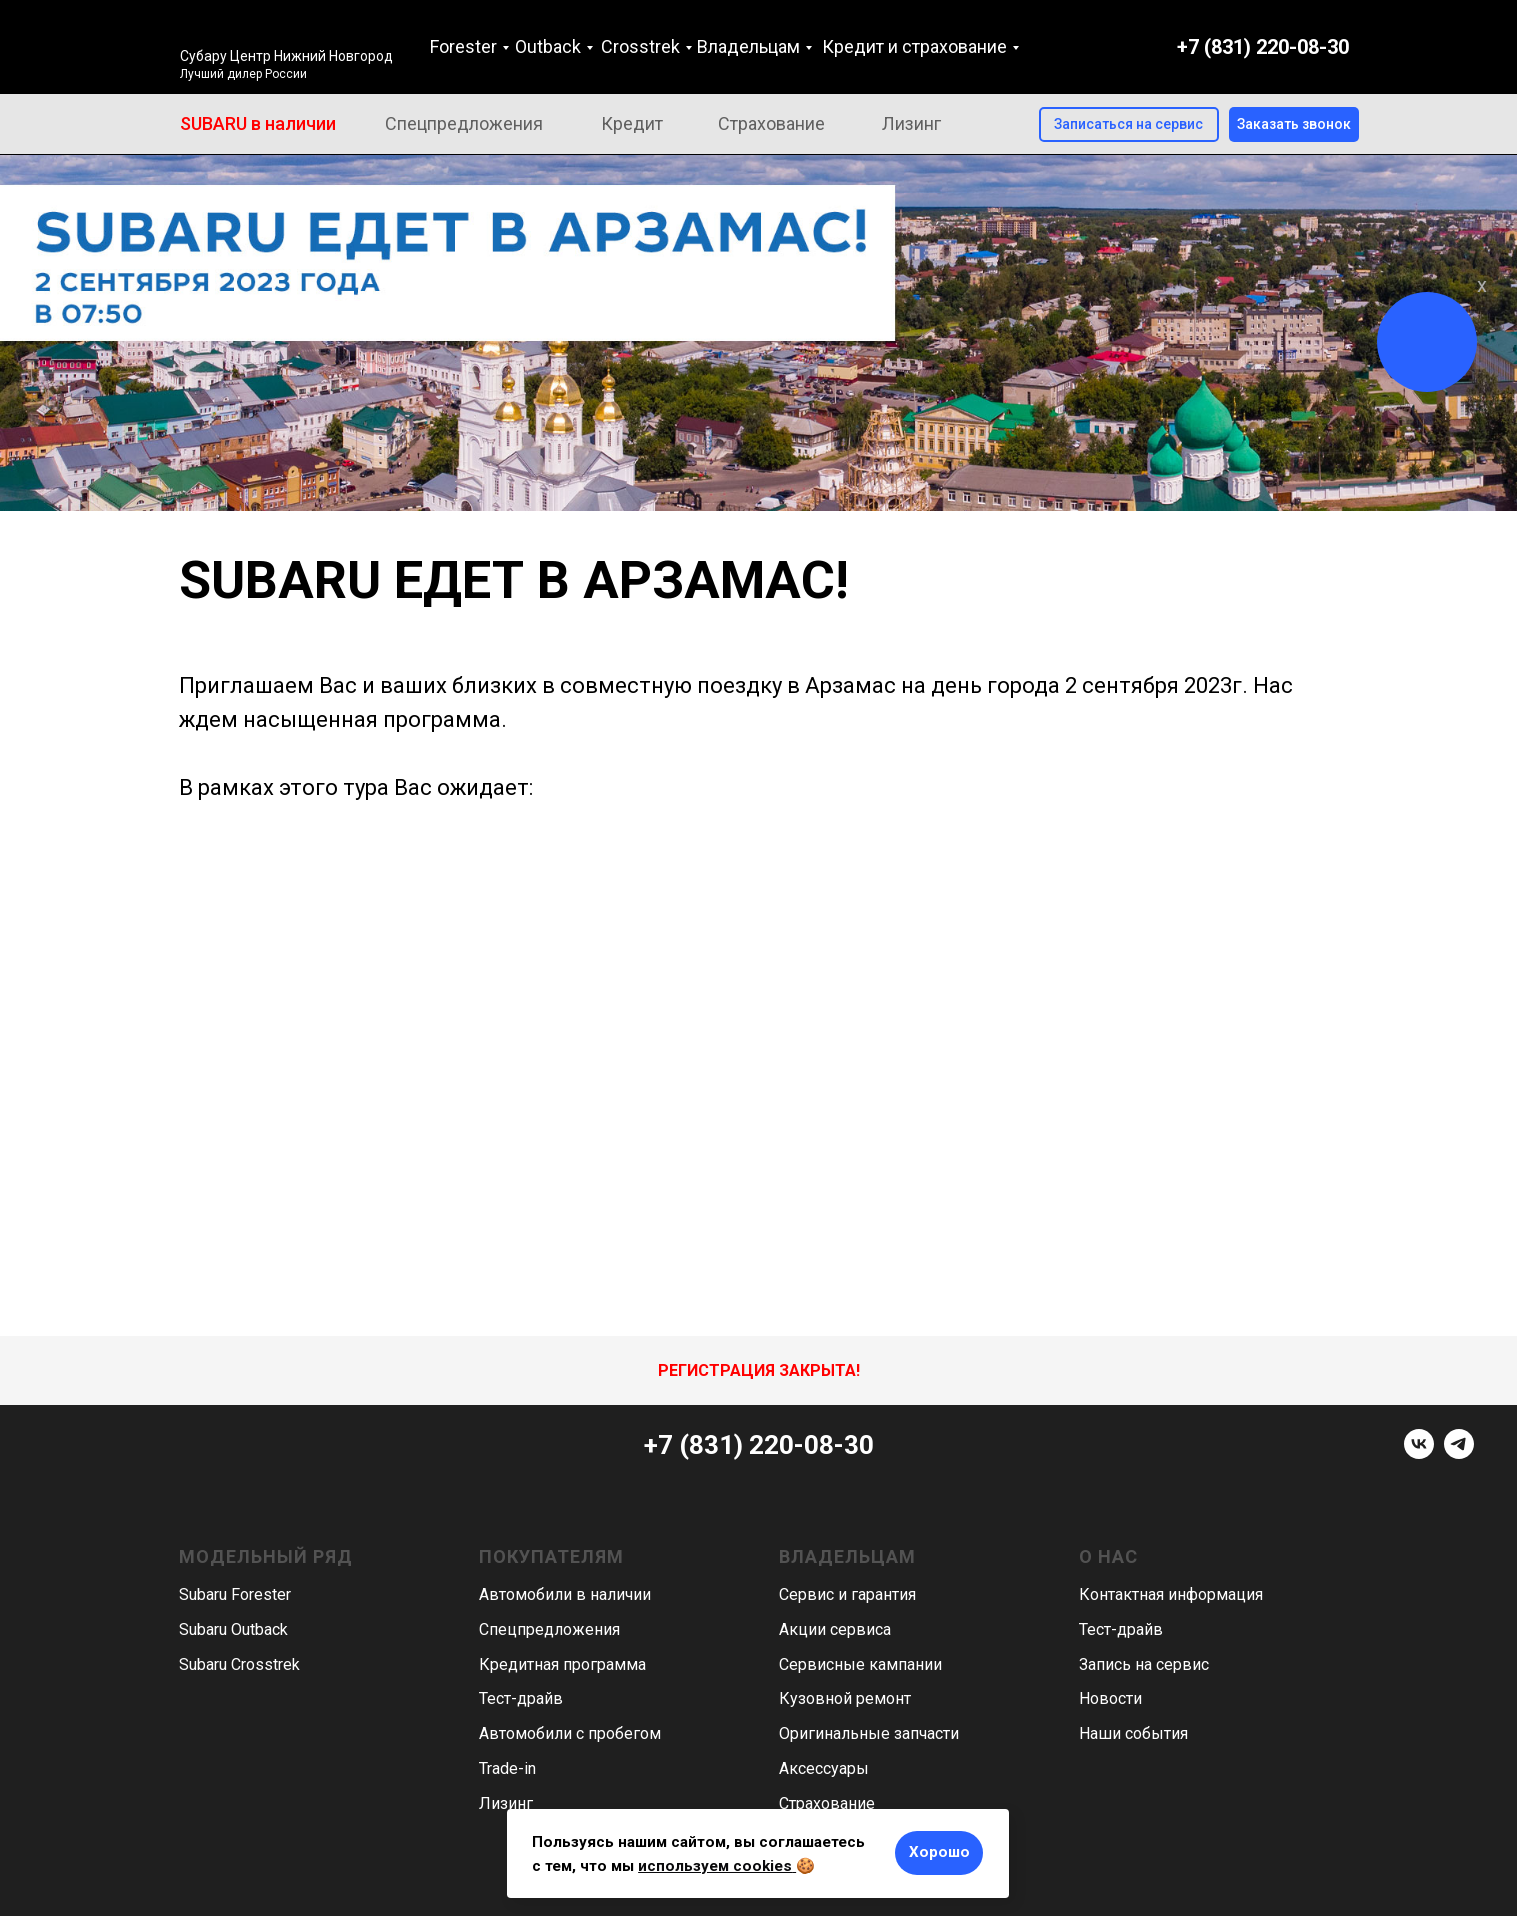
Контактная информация (1171, 1594)
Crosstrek (640, 46)
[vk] (1419, 1453)
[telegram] (1459, 1453)
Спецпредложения (464, 123)
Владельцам (748, 46)
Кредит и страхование (914, 46)
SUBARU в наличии (258, 123)
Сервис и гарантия (847, 1594)
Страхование (771, 123)
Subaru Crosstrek (239, 1664)
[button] (1294, 124)
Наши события (1133, 1733)
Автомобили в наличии (565, 1594)
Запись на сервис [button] (1144, 1664)
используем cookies (715, 1866)
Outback (548, 46)
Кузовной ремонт (845, 1698)
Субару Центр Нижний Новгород (286, 56)
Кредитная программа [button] (562, 1664)
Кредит (632, 123)
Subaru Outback (233, 1629)
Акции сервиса (835, 1629)
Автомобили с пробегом (570, 1733)
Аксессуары (824, 1768)
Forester (463, 46)
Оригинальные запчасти (869, 1733)
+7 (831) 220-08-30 (1263, 47)
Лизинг (911, 123)
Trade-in (507, 1768)
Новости (1110, 1698)
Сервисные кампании (860, 1664)
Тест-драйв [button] (521, 1698)
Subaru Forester (235, 1594)
